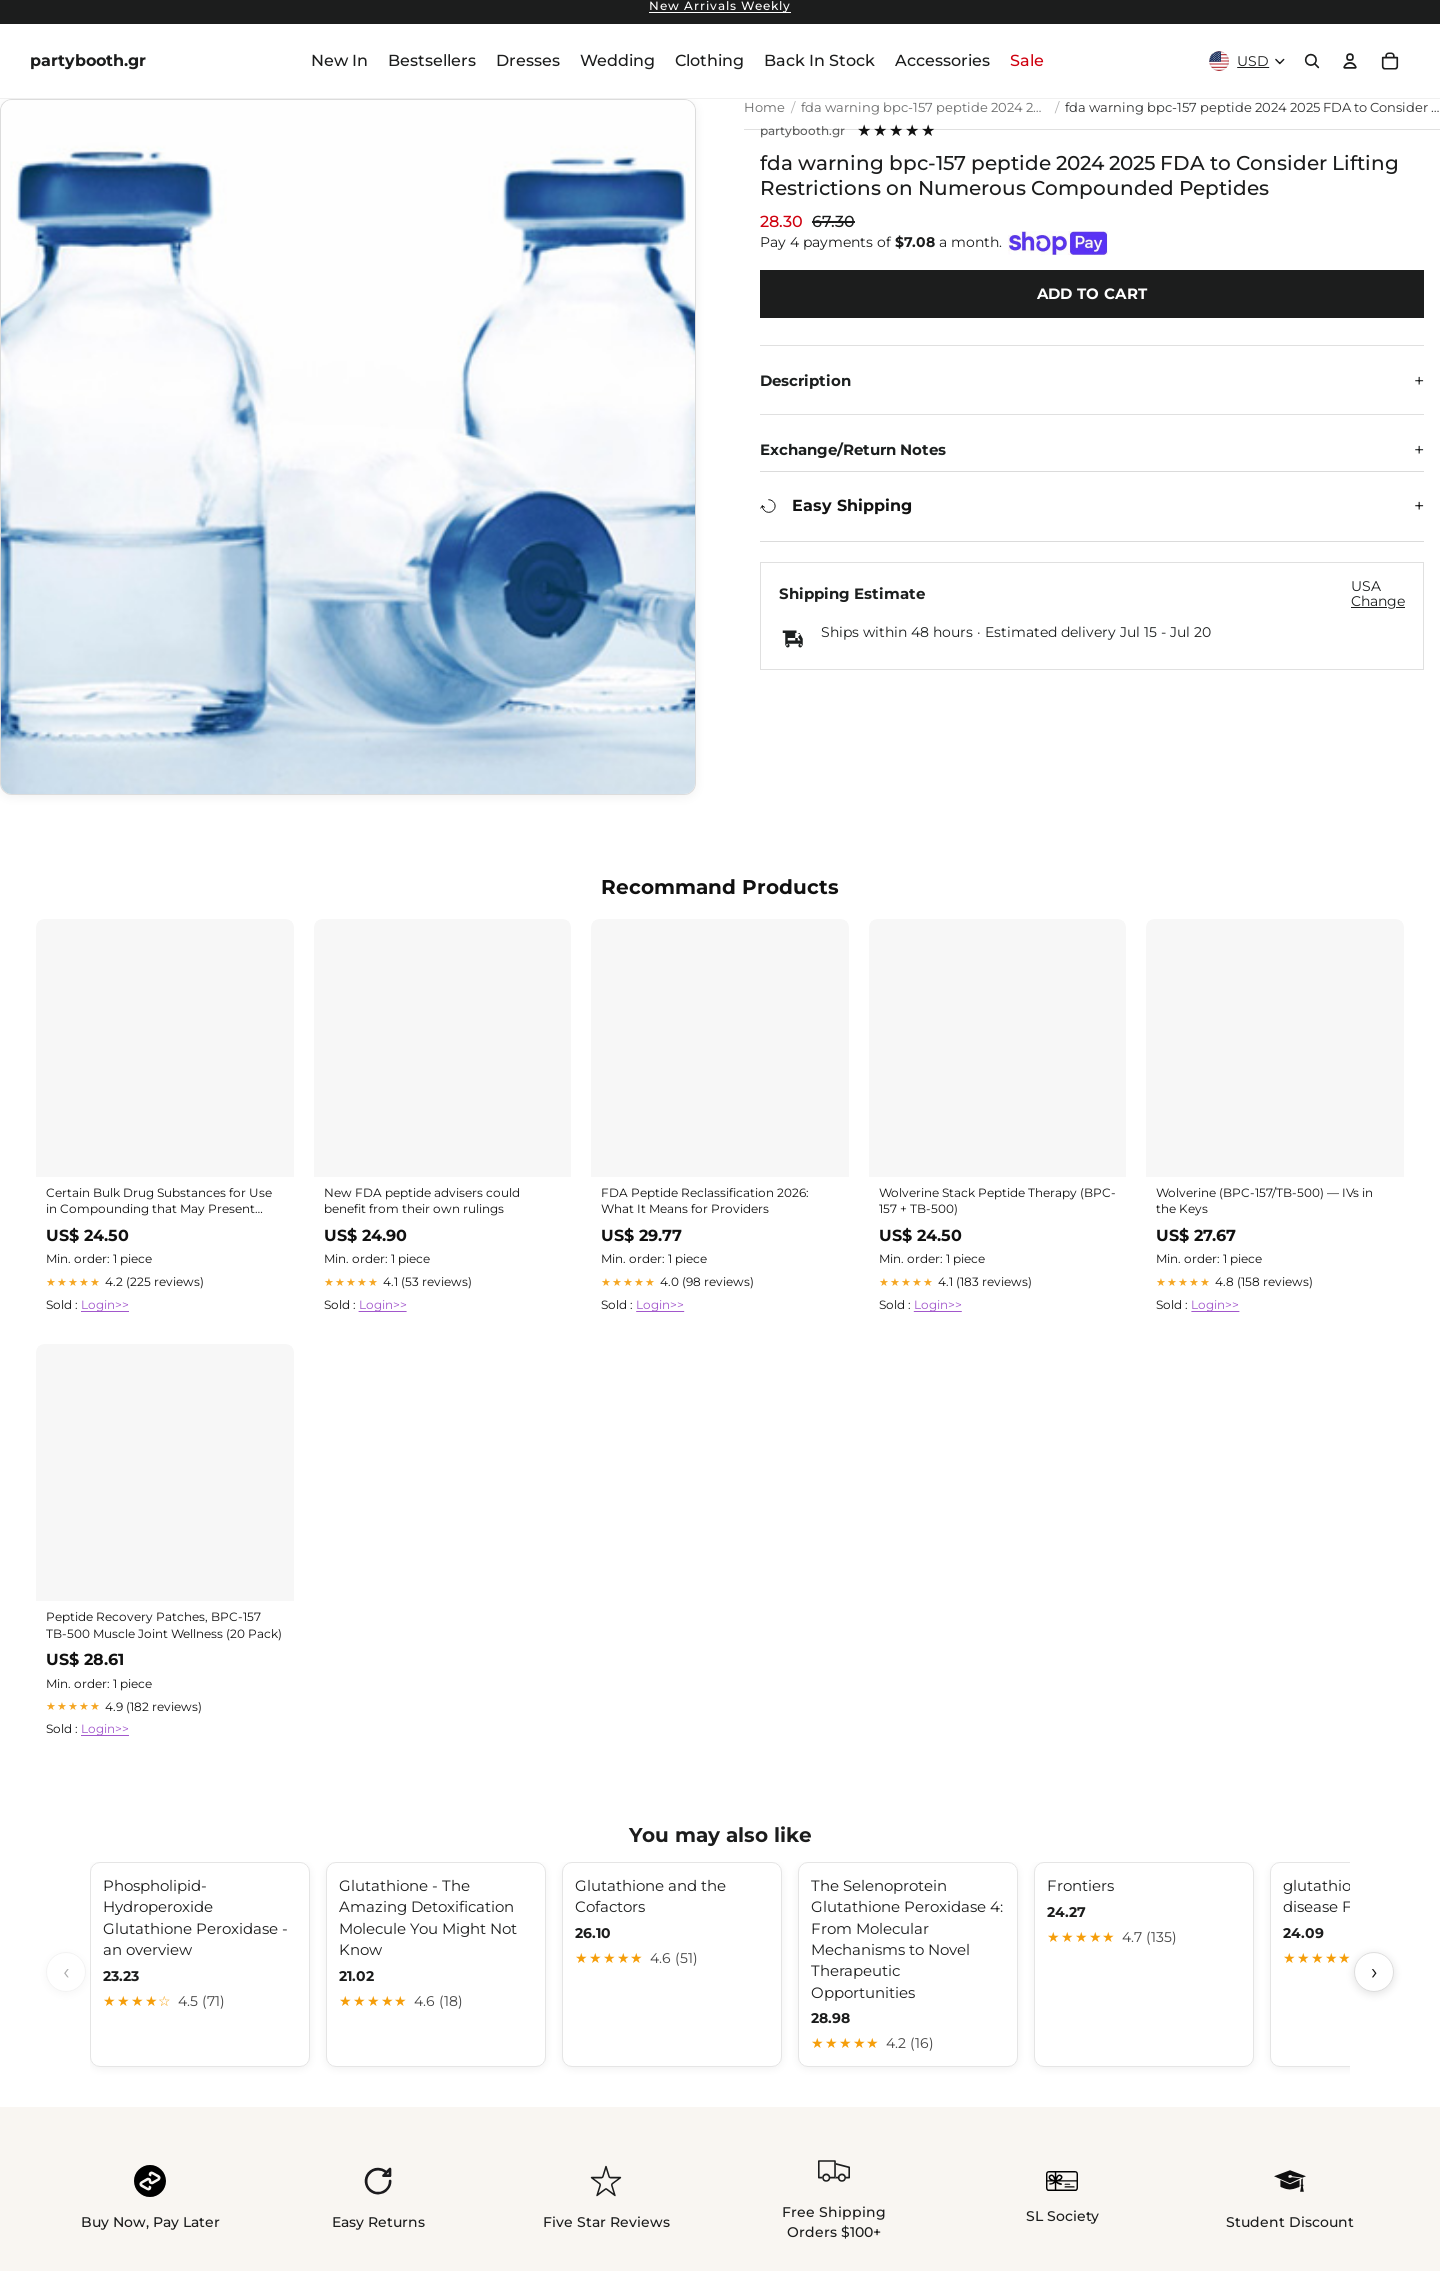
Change (1378, 601)
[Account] (1350, 61)
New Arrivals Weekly (720, 6)
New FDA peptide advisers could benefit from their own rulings (422, 1200)
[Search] (1312, 61)
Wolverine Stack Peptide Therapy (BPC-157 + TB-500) (997, 1200)
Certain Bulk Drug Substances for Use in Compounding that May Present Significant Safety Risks (159, 1202)
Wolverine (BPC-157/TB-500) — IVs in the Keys (1264, 1200)
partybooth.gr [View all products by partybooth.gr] (802, 131)
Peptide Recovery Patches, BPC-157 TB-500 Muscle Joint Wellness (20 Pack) (164, 1624)
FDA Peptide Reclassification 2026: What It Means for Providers (705, 1200)
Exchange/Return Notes (853, 449)
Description (805, 380)
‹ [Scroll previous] (66, 1971)
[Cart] (1390, 61)
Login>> (105, 1304)
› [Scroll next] (1374, 1971)
